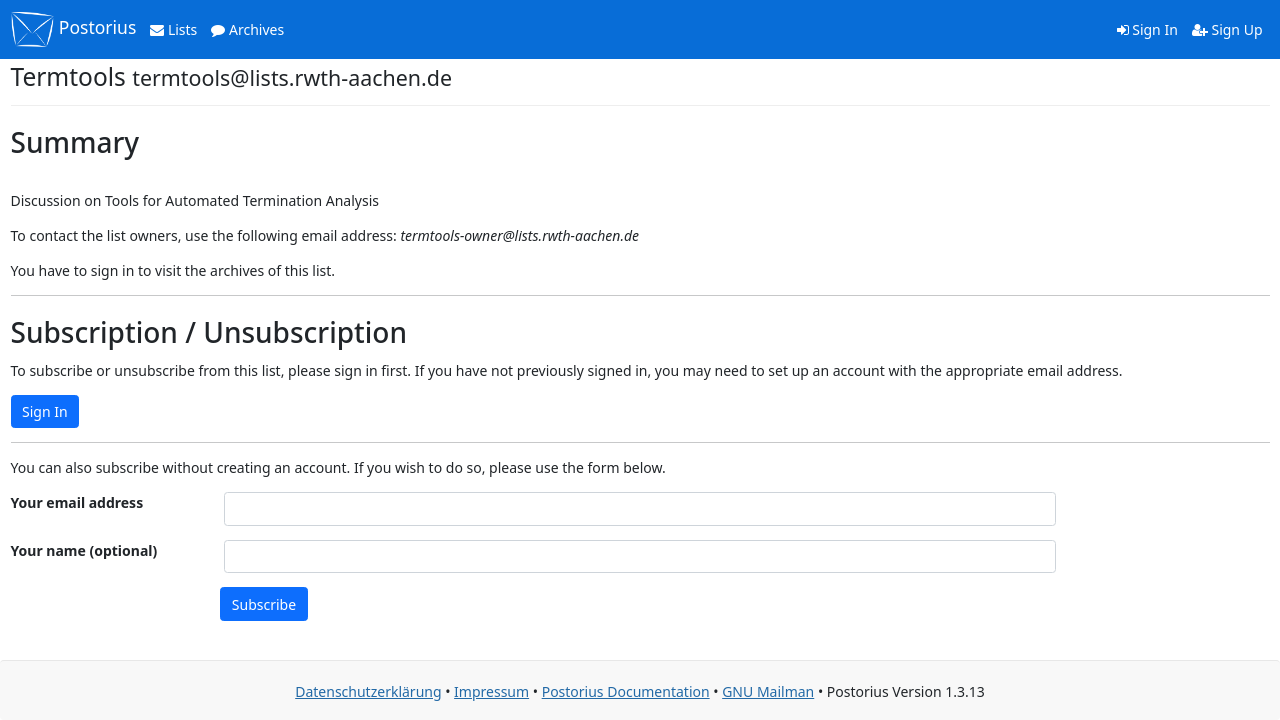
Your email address (77, 502)
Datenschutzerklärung (368, 691)
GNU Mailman (768, 691)
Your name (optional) (84, 550)
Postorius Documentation (626, 691)
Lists (173, 29)
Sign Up (1227, 29)
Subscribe (264, 604)
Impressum (491, 691)
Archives (247, 29)
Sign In (1147, 29)
